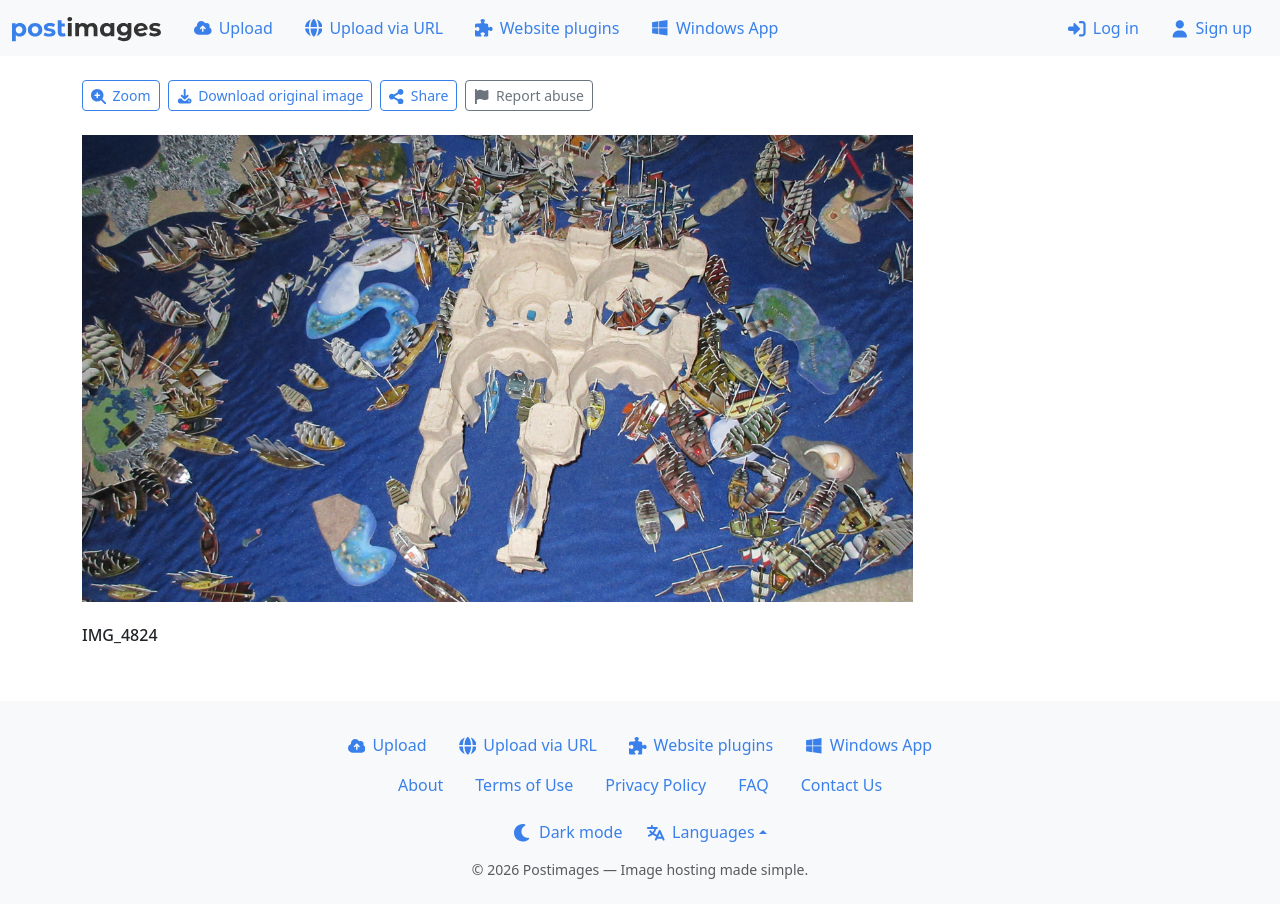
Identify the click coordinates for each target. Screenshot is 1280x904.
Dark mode (568, 832)
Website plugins (547, 28)
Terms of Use (524, 785)
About (420, 785)
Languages (700, 832)
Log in (1103, 28)
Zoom (121, 95)
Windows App (714, 28)
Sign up (1211, 28)
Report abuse (528, 95)
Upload (233, 28)
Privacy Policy (655, 785)
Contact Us (841, 785)
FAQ (753, 785)
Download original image (270, 95)
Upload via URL (374, 28)
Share (418, 95)
